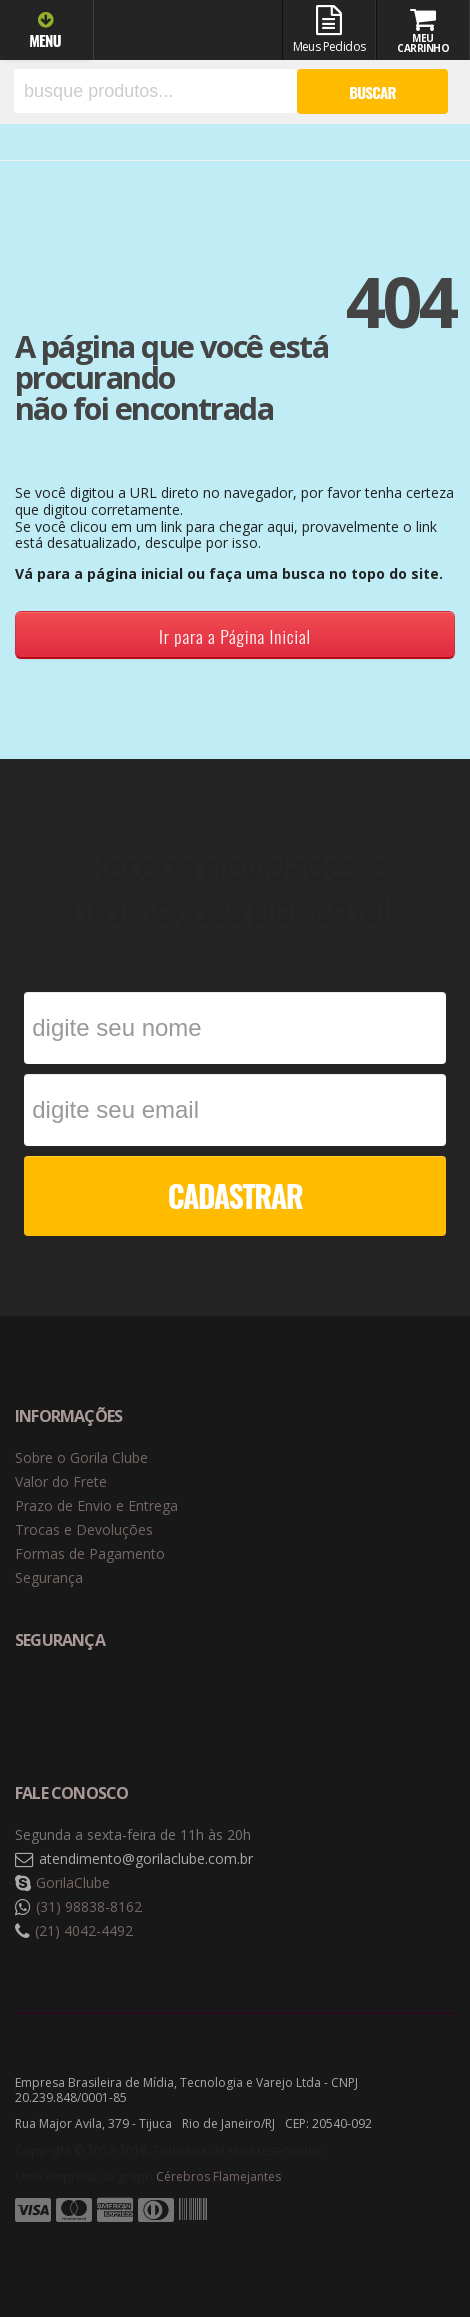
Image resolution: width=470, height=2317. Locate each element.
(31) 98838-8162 (89, 1906)
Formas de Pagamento (90, 1553)
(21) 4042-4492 (84, 1930)
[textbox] (155, 91)
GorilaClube (73, 1882)
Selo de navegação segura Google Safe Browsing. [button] (65, 1706)
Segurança (49, 1577)
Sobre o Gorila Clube (81, 1457)
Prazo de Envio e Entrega (96, 1505)
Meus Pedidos (329, 30)
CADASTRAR (235, 1195)
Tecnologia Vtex (405, 2242)
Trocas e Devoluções (84, 1529)
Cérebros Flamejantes (218, 2176)
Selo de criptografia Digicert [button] (172, 1706)
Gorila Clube (181, 32)
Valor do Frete (61, 1481)
